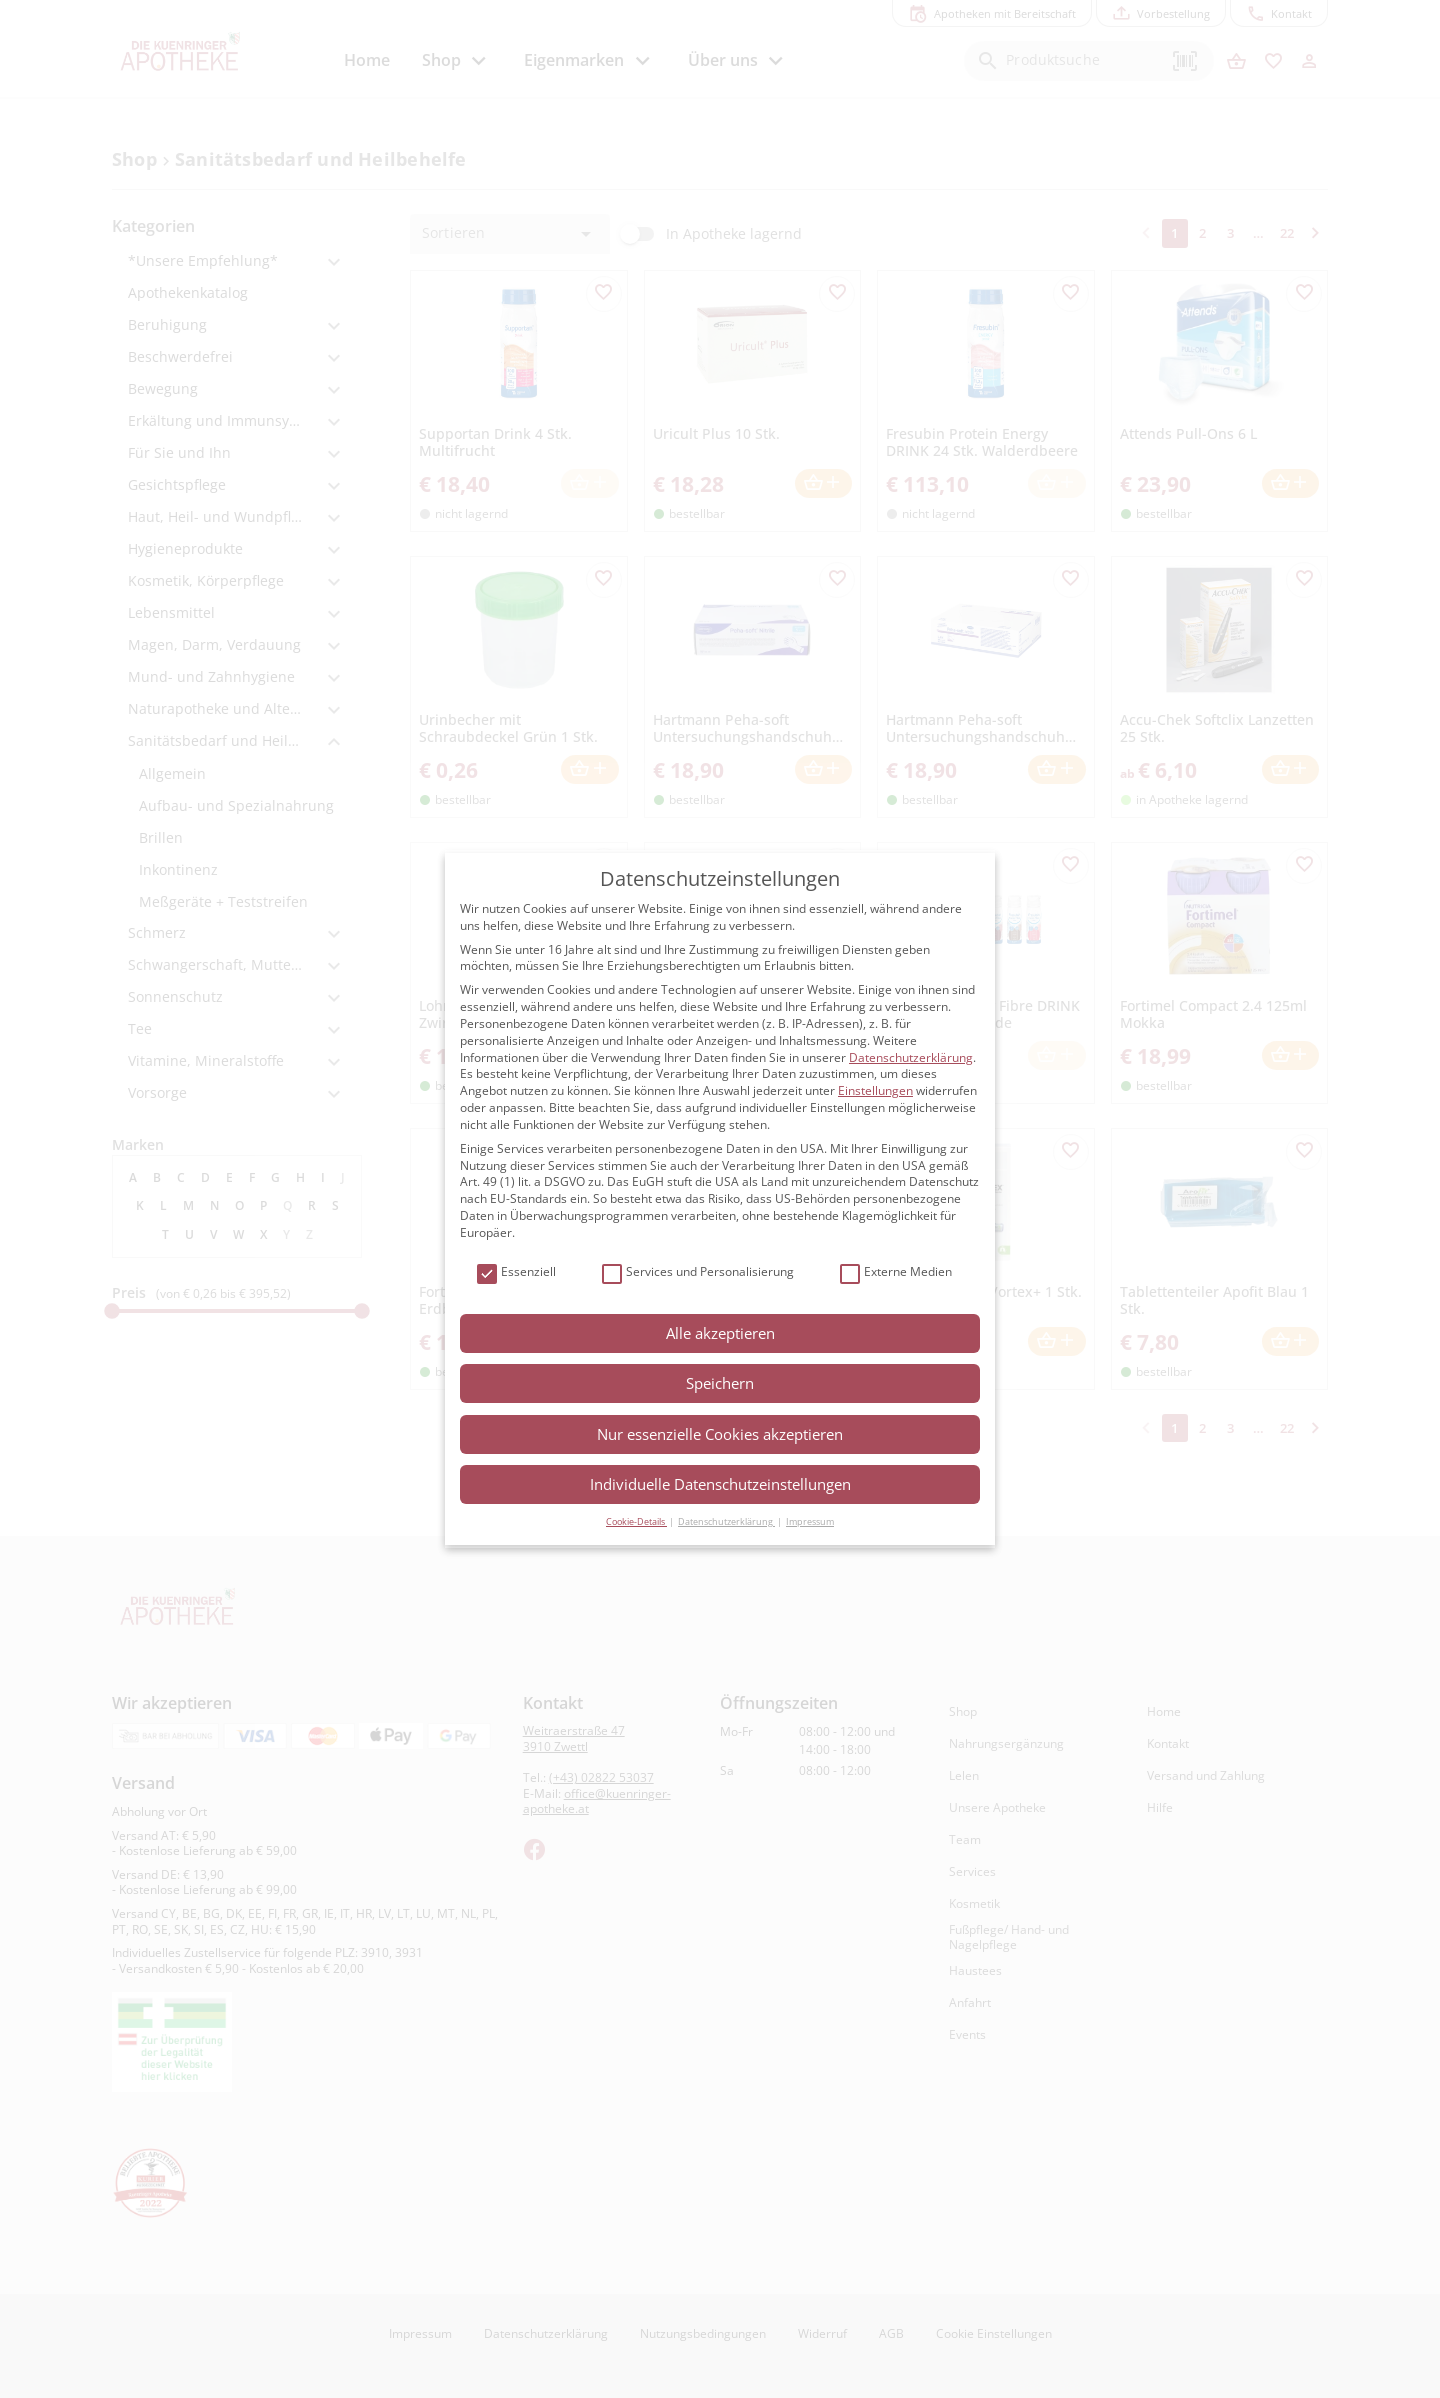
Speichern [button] (720, 1383)
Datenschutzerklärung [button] (726, 1521)
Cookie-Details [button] (636, 1521)
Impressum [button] (810, 1521)
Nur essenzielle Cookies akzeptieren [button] (720, 1434)
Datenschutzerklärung (911, 1057)
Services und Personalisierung (698, 1272)
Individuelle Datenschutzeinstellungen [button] (720, 1484)
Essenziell (516, 1272)
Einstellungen (875, 1090)
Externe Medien (896, 1272)
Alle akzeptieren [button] (720, 1333)
